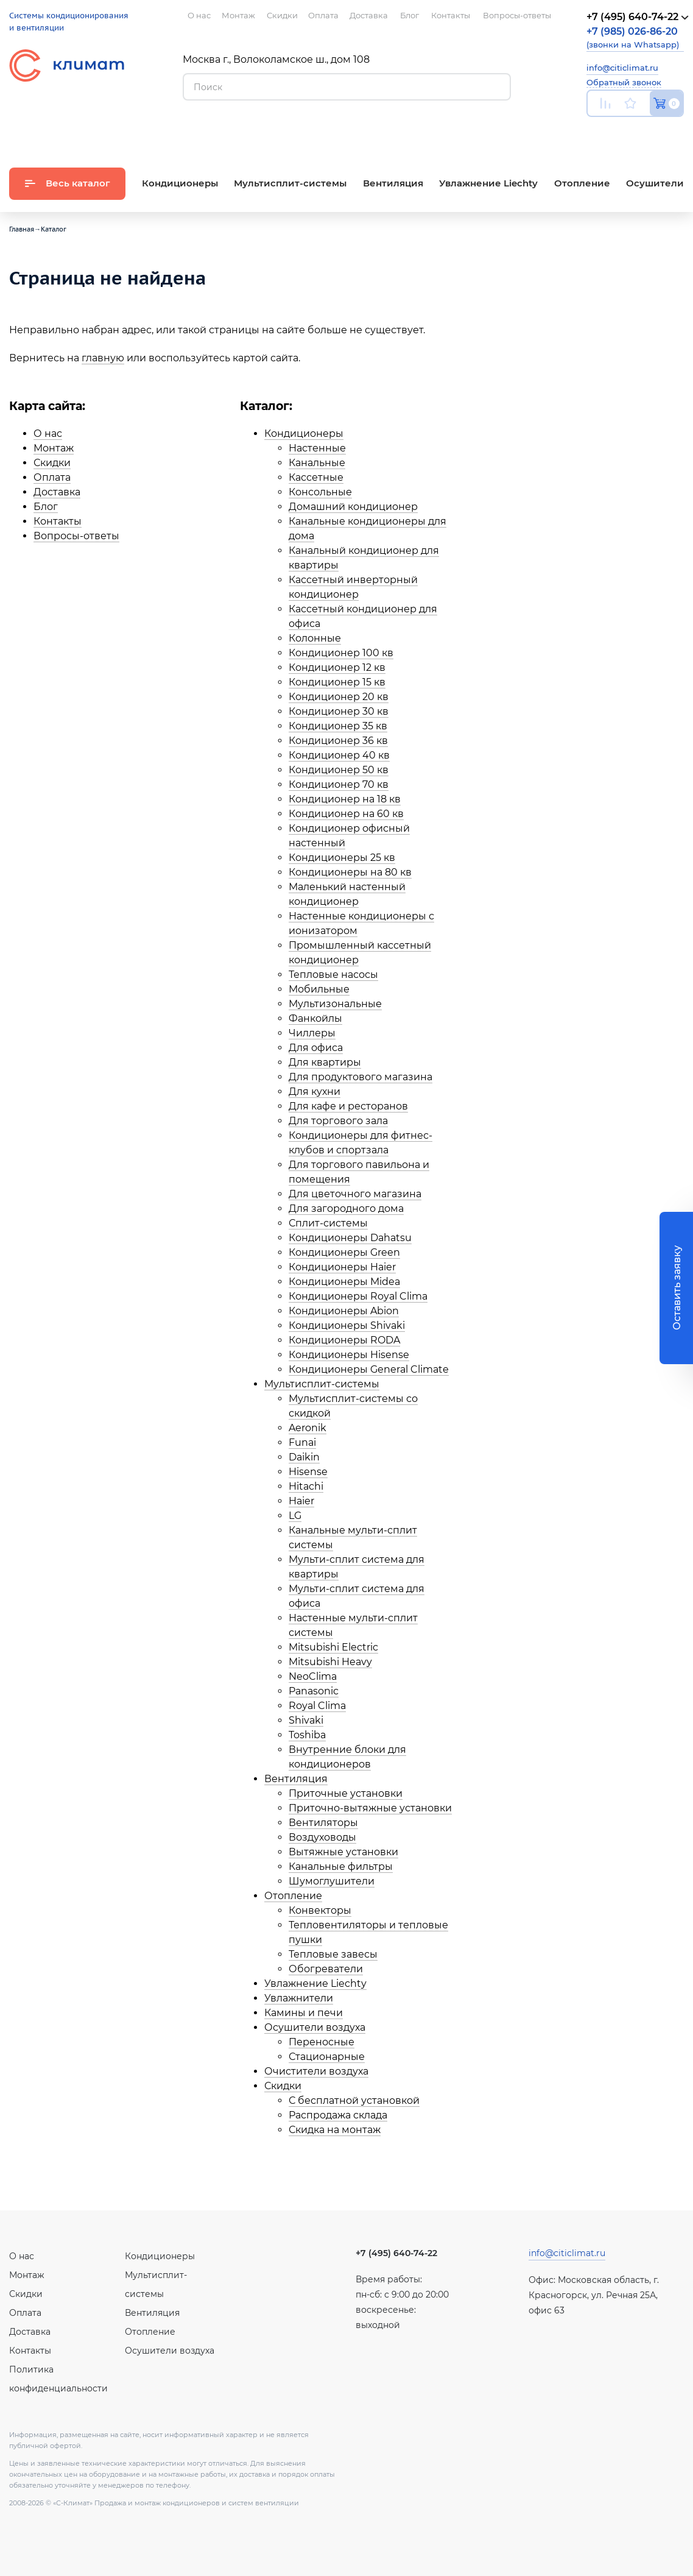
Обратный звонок (623, 82)
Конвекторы (320, 1910)
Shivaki (306, 1720)
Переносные (321, 2042)
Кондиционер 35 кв (338, 726)
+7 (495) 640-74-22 (396, 2253)
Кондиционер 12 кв (337, 667)
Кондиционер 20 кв (339, 696)
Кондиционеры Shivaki (347, 1325)
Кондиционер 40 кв (339, 755)
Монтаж (53, 448)
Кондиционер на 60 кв (346, 813)
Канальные (317, 463)
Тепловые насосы (333, 974)
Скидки (52, 463)
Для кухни (314, 1091)
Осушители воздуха (314, 2027)
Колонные (315, 638)
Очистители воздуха (316, 2071)
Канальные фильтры (341, 1866)
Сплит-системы (328, 1223)
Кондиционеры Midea (344, 1281)
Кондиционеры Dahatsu (350, 1238)
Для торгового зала (338, 1121)
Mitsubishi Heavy (330, 1662)
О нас (47, 433)
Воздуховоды (322, 1837)
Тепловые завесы (333, 1954)
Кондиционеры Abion (344, 1311)
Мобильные (319, 989)
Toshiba (307, 1735)
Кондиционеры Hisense (349, 1355)
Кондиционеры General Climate (369, 1369)
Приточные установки (346, 1793)
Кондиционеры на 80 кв (350, 872)
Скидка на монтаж (335, 2129)
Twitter (678, 132)
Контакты (57, 521)
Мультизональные (335, 1004)
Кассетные (316, 477)
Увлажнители (298, 1998)
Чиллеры (312, 1033)
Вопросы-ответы (76, 536)
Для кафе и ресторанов (348, 1106)
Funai (302, 1442)
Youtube (594, 132)
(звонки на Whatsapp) (632, 37)
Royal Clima (317, 1705)
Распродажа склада (338, 2115)
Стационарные (327, 2056)
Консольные (320, 492)
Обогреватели (326, 1969)
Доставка (56, 492)
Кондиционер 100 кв (341, 653)
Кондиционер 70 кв (339, 784)
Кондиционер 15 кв (337, 682)
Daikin (304, 1457)
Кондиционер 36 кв (338, 740)
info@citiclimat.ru (622, 68)
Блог (45, 506)
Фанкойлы (315, 1018)
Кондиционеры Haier (342, 1267)
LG (295, 1515)
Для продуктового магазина (360, 1077)
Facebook (651, 132)
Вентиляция (296, 1779)
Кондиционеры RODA (344, 1340)
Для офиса (316, 1047)
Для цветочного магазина (355, 1194)
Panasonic (314, 1691)
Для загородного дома (346, 1208)
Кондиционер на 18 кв (345, 799)
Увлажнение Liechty (315, 1983)
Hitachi (306, 1486)
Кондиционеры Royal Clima (358, 1296)
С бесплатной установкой (354, 2100)
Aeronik (307, 1428)
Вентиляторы (323, 1822)
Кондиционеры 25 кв (342, 857)
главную (103, 358)
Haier (301, 1501)
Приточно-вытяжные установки (370, 1808)
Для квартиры (325, 1062)
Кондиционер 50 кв (339, 770)
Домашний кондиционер (353, 506)
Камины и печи (303, 2013)
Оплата (52, 477)
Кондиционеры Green (344, 1252)
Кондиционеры (303, 433)
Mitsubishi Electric (333, 1647)
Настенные (317, 448)
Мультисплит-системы (321, 1384)
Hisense (308, 1471)
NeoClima (313, 1676)
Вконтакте (623, 132)
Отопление (293, 1896)
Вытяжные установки (343, 1852)
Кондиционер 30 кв (339, 711)
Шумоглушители (332, 1881)
